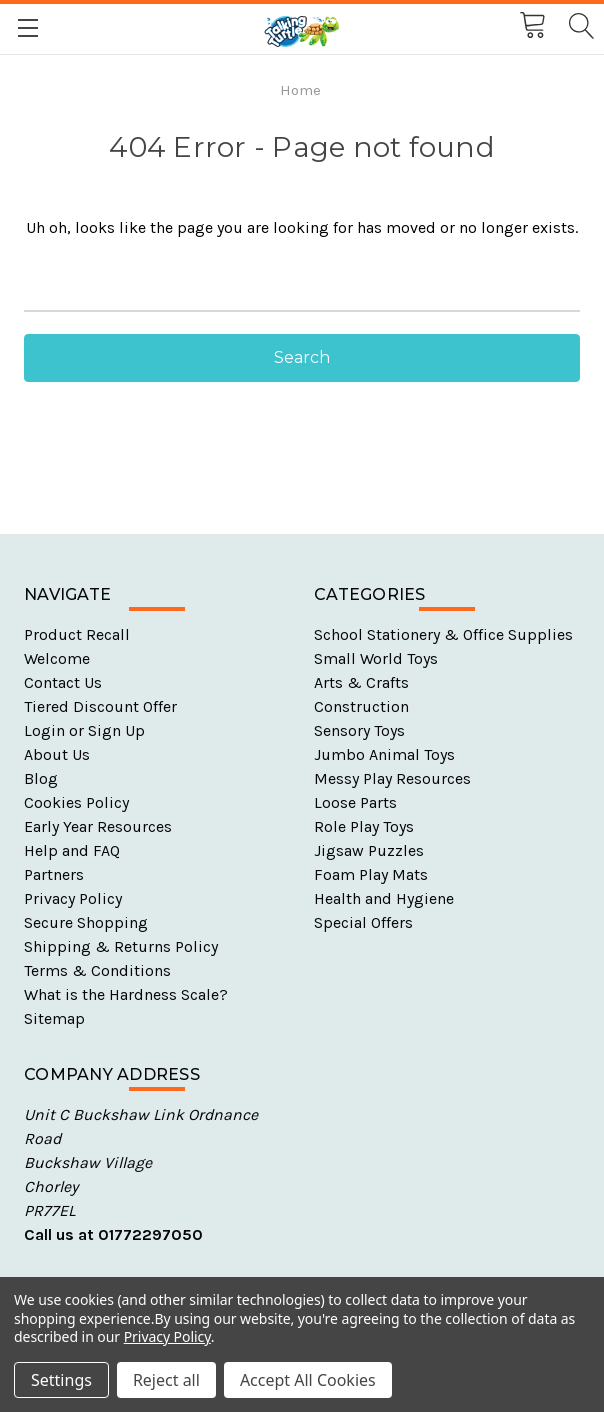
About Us (57, 754)
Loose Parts (355, 802)
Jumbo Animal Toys (384, 754)
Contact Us (63, 682)
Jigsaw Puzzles (369, 850)
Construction (361, 706)
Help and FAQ (72, 850)
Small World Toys (376, 658)
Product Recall (77, 634)
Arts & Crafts (361, 682)
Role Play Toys (364, 826)
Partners (54, 874)
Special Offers (363, 922)
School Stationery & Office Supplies (443, 634)
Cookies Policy (76, 802)
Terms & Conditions (97, 970)
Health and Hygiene (384, 898)
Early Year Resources (98, 826)
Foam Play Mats (371, 874)
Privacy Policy (73, 898)
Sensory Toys (359, 730)
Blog (41, 778)
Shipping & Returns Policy (121, 946)
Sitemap (54, 1018)
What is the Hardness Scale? (126, 994)
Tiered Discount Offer (100, 706)
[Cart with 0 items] (531, 26)
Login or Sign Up (84, 730)
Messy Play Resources (392, 778)
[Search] (580, 26)
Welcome (57, 658)
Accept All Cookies (308, 1380)
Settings (61, 1380)
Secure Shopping (86, 922)
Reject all (166, 1380)
